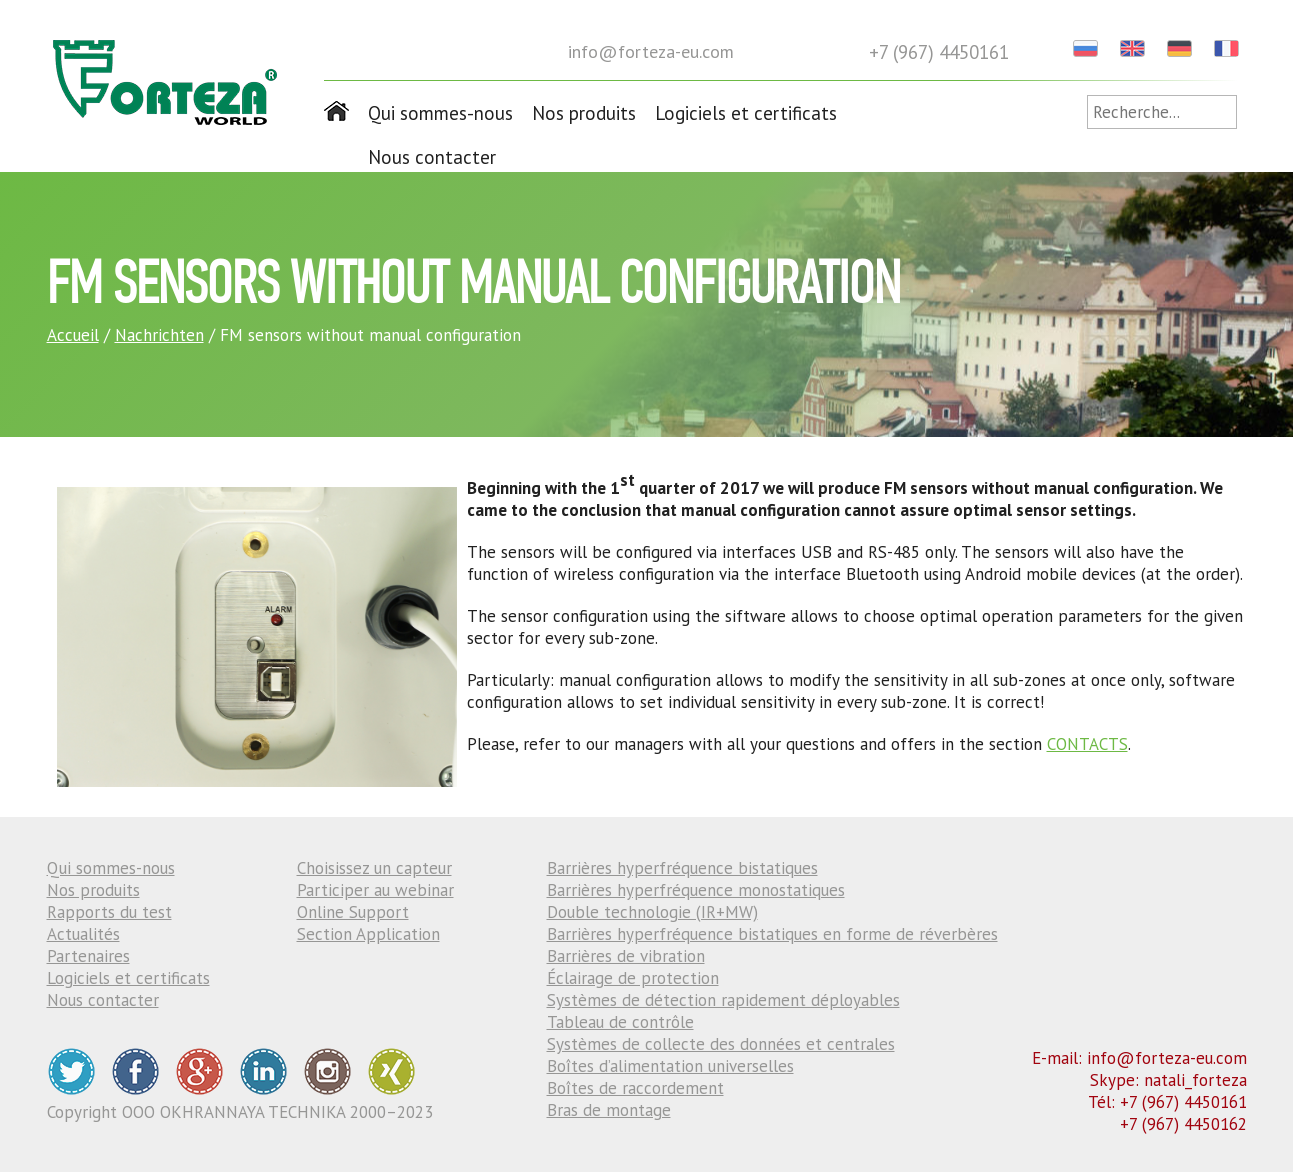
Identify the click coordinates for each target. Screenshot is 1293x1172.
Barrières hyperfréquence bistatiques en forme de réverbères (772, 934)
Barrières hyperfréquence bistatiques (682, 868)
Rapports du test (109, 912)
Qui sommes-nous (440, 113)
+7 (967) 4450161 (939, 52)
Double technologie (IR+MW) (652, 912)
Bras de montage (609, 1110)
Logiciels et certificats (746, 113)
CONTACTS (1087, 744)
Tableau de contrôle (620, 1022)
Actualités (83, 934)
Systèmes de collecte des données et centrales (721, 1044)
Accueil (73, 335)
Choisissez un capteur (374, 868)
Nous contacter (432, 157)
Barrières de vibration (626, 956)
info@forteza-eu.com (651, 51)
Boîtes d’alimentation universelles (670, 1066)
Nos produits (584, 113)
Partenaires (88, 956)
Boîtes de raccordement (635, 1088)
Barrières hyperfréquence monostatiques (696, 890)
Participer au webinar (375, 890)
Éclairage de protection (633, 978)
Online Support (353, 912)
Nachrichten (159, 335)
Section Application (368, 934)
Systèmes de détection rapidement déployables (723, 1000)
